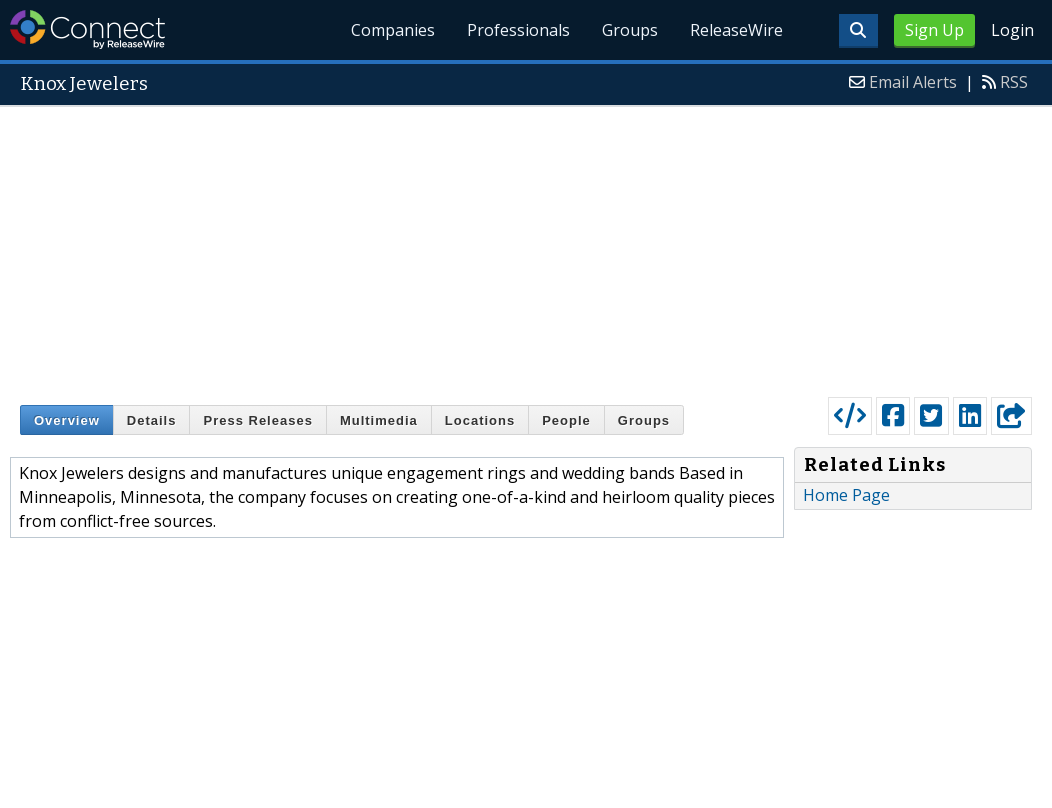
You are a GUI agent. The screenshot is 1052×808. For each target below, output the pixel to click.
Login (1012, 30)
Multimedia (379, 420)
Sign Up (934, 30)
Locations (480, 420)
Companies (394, 30)
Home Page (846, 495)
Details (152, 420)
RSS (1014, 82)
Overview (67, 420)
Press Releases (257, 420)
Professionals (519, 30)
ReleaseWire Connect (87, 29)
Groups (630, 30)
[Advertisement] (526, 247)
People (566, 420)
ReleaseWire (736, 30)
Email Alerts (913, 82)
